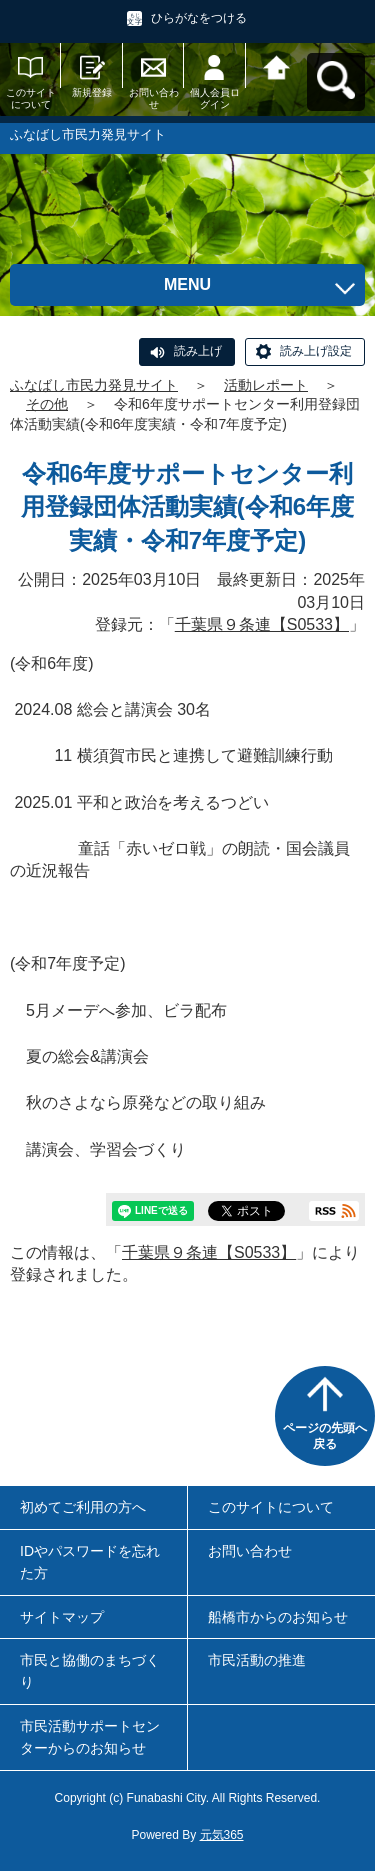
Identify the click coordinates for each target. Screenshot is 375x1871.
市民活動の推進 (257, 1660)
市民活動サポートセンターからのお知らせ (90, 1737)
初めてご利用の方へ (83, 1507)
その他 (47, 404)
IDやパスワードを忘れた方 (90, 1562)
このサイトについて (31, 98)
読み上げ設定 (316, 351)
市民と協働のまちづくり (90, 1671)
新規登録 (92, 92)
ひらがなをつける (199, 18)
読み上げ (198, 351)
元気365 (222, 1835)
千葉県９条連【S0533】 (262, 624)
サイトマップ (62, 1617)
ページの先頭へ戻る (325, 1436)
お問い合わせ (154, 98)
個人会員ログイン (215, 98)
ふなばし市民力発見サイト (94, 385)
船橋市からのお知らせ (278, 1617)
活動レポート (266, 385)
